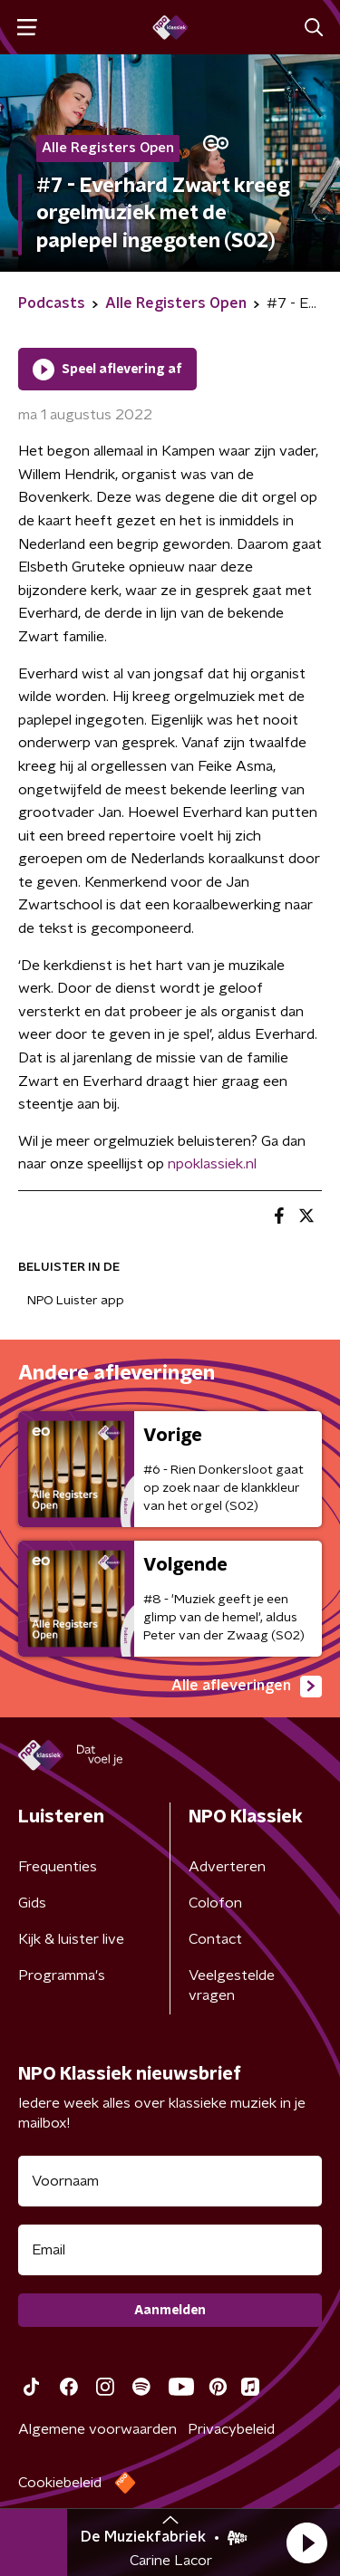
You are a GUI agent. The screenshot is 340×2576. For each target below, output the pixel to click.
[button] (306, 2542)
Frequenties (57, 1867)
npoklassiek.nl (212, 1164)
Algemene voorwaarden (97, 2429)
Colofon (215, 1903)
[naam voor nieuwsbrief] (170, 2181)
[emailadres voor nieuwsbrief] (170, 2250)
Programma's (61, 1975)
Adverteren (227, 1867)
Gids (32, 1903)
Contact (215, 1939)
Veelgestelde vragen (232, 1985)
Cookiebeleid (60, 2482)
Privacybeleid (231, 2429)
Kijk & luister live (71, 1939)
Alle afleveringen (246, 1686)
